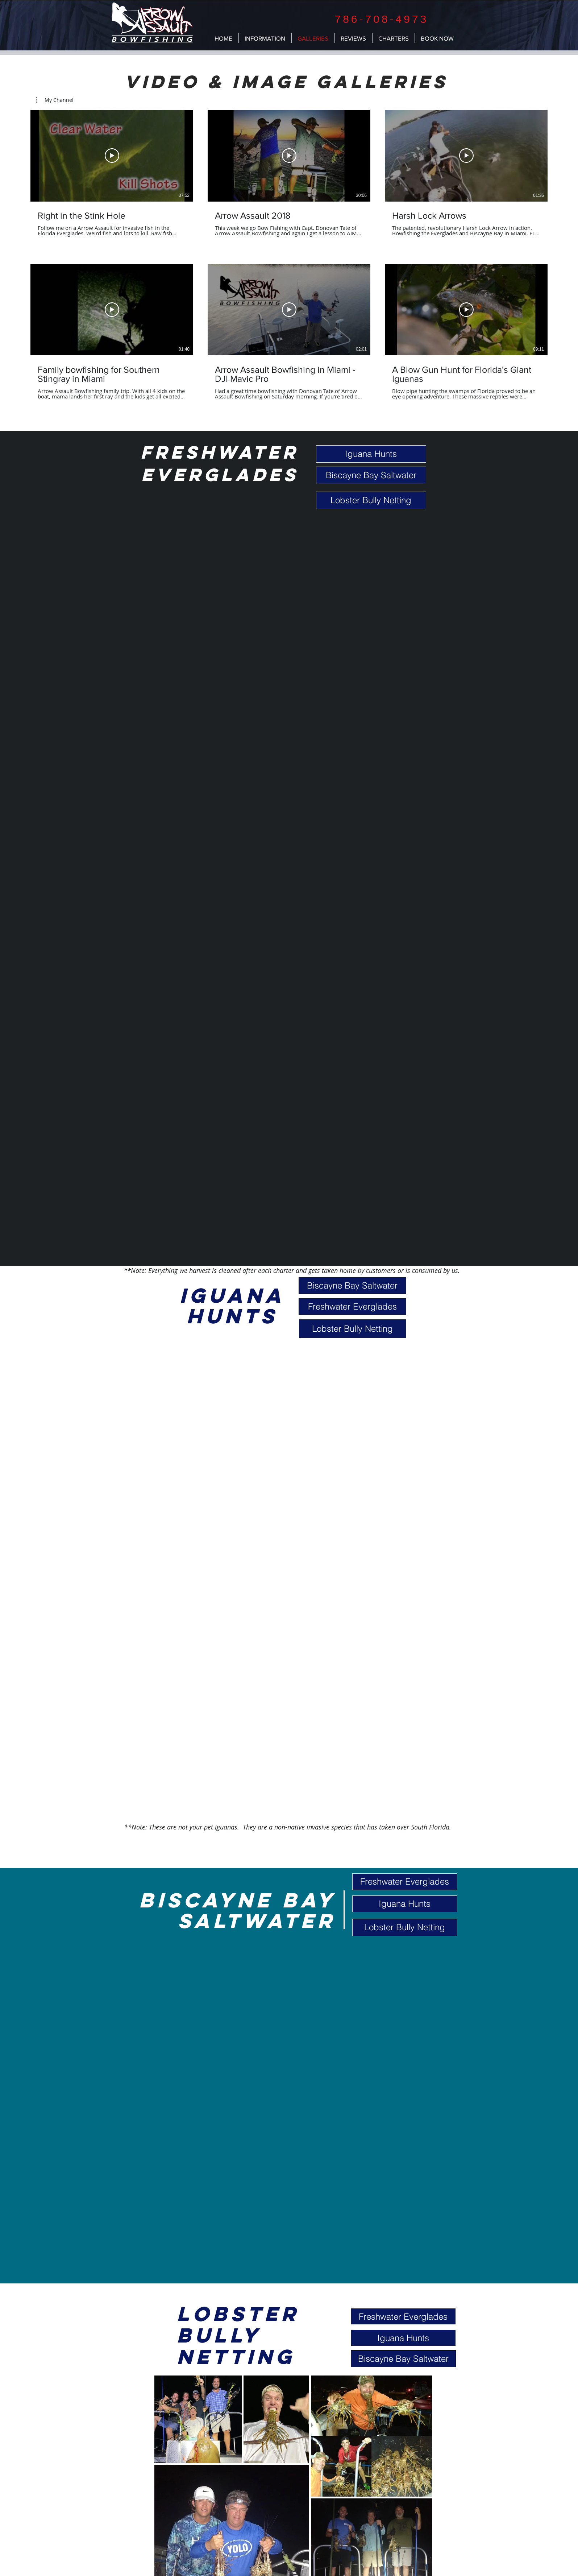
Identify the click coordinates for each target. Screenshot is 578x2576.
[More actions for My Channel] (55, 100)
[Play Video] (112, 155)
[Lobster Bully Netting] (371, 500)
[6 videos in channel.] (289, 254)
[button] (55, 100)
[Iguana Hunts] (371, 454)
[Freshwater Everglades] (352, 1306)
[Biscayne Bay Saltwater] (371, 475)
